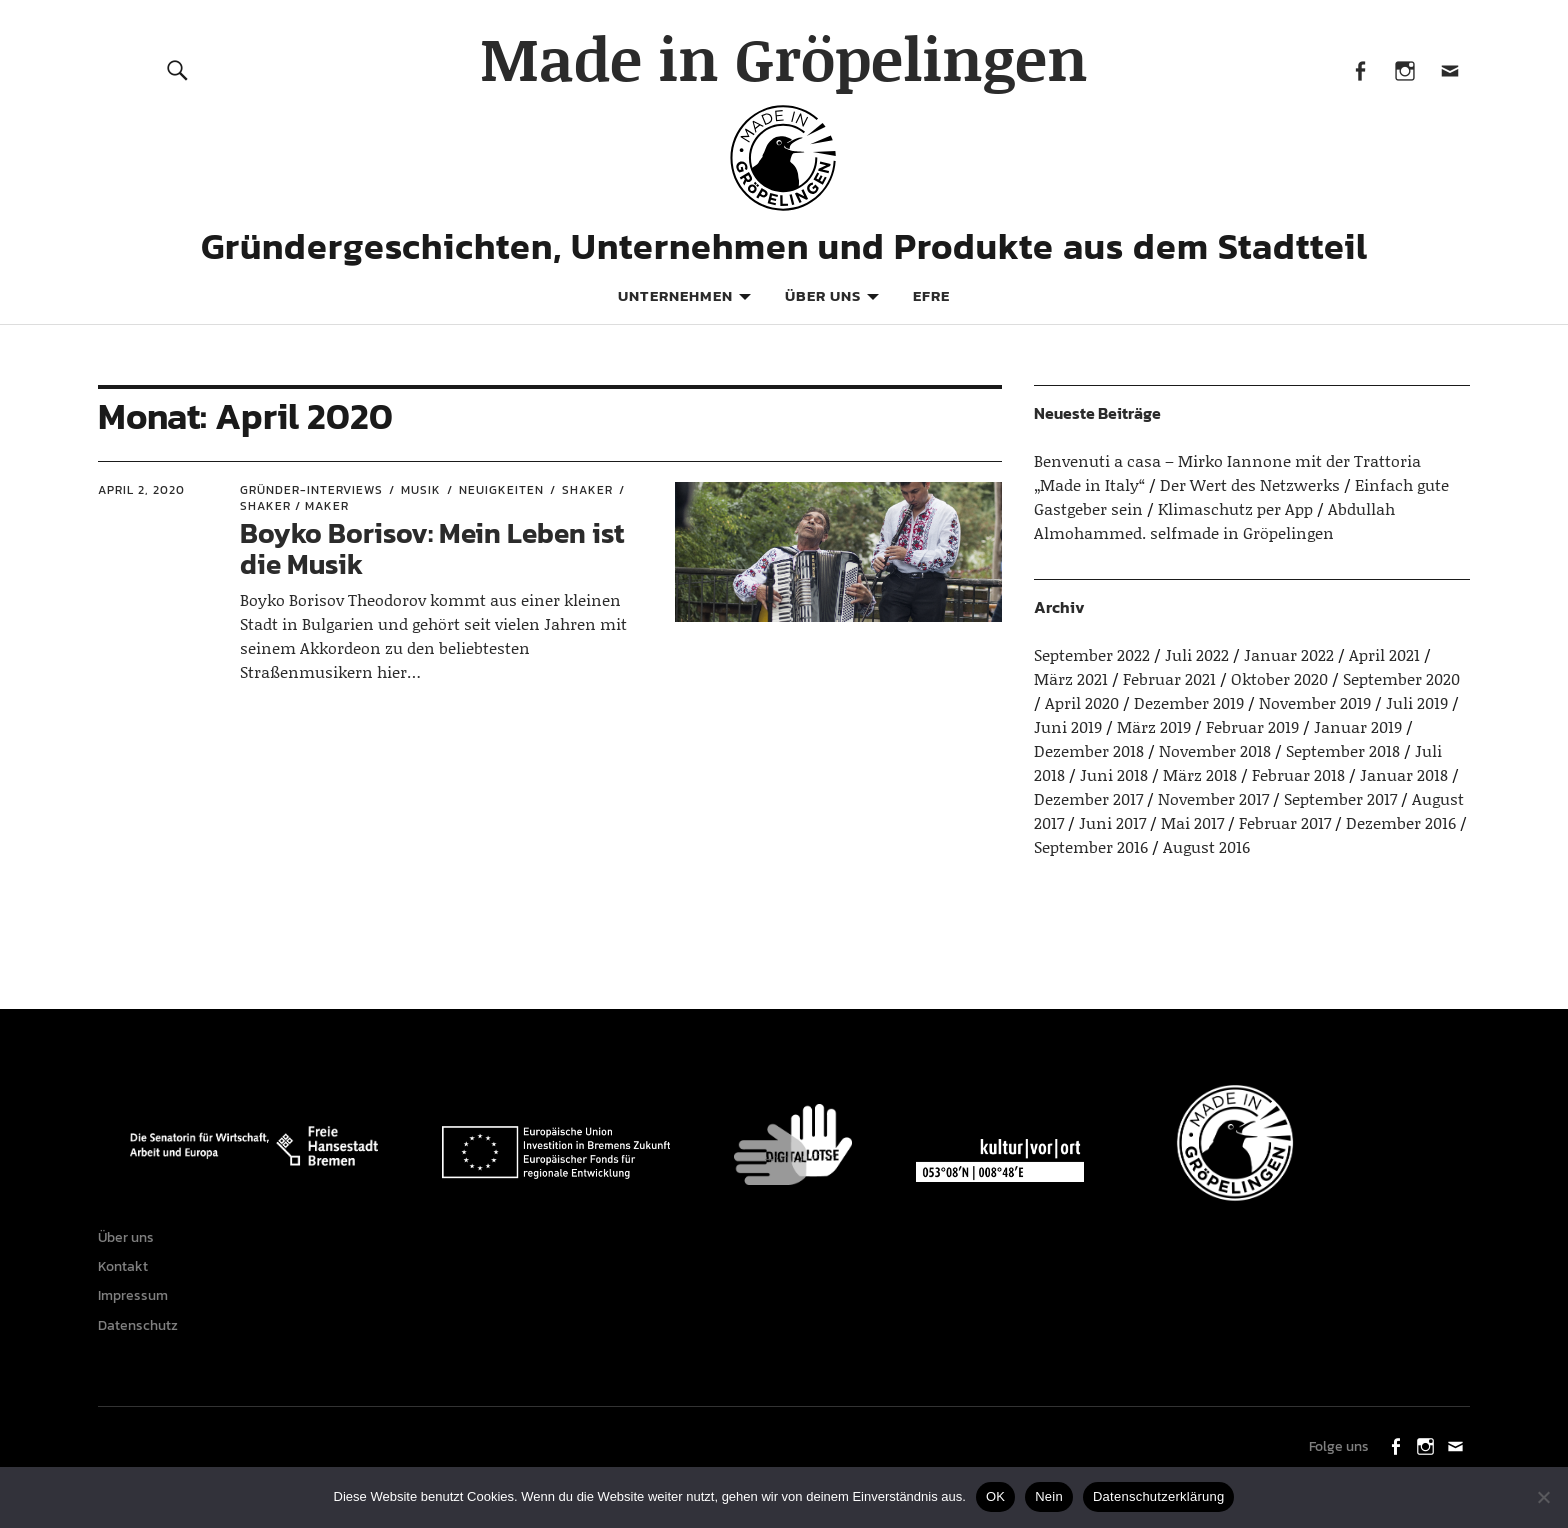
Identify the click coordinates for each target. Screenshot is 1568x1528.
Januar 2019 (1358, 726)
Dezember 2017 (1088, 798)
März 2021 (1071, 678)
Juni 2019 (1068, 726)
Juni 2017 (1112, 822)
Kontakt (128, 1274)
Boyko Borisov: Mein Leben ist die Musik (432, 548)
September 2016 (1091, 846)
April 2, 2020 (141, 490)
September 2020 (1401, 678)
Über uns (823, 295)
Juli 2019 (1417, 702)
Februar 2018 (1298, 774)
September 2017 (1340, 798)
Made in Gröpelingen (784, 57)
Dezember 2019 (1189, 702)
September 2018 (1343, 750)
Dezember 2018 (1089, 750)
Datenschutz (143, 1344)
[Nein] (1543, 1497)
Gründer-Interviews (311, 490)
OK (995, 1496)
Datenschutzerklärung (1158, 1496)
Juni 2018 (1114, 774)
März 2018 (1200, 774)
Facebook (1359, 69)
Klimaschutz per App (1235, 508)
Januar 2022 (1289, 654)
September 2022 (1092, 654)
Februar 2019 (1252, 726)
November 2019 (1315, 702)
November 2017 (1213, 798)
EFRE (931, 295)
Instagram (1404, 69)
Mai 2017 (1192, 822)
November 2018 (1215, 750)
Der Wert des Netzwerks (1250, 484)
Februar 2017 (1285, 822)
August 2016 (1206, 846)
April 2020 (1082, 702)
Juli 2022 (1197, 654)
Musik (421, 490)
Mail (1449, 69)
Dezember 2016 (1401, 822)
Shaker (587, 490)
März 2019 (1154, 726)
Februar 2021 (1169, 678)
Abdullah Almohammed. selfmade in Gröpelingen (1214, 520)
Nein (1049, 1496)
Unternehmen (675, 295)
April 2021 (1384, 654)
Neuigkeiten (501, 490)
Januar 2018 (1404, 774)
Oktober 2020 (1279, 678)
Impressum (138, 1309)
